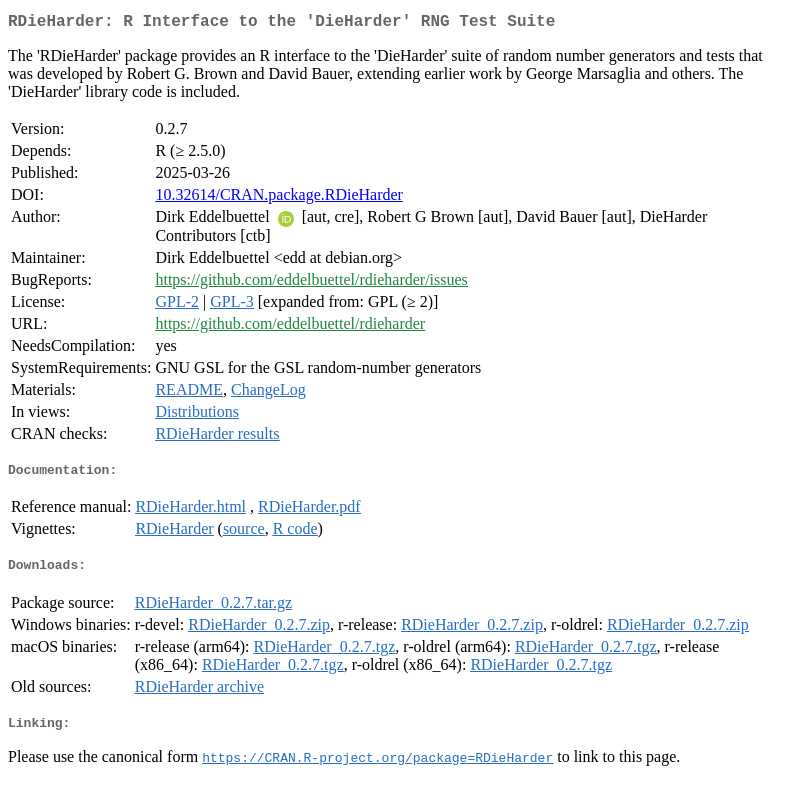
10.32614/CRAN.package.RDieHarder (279, 198)
